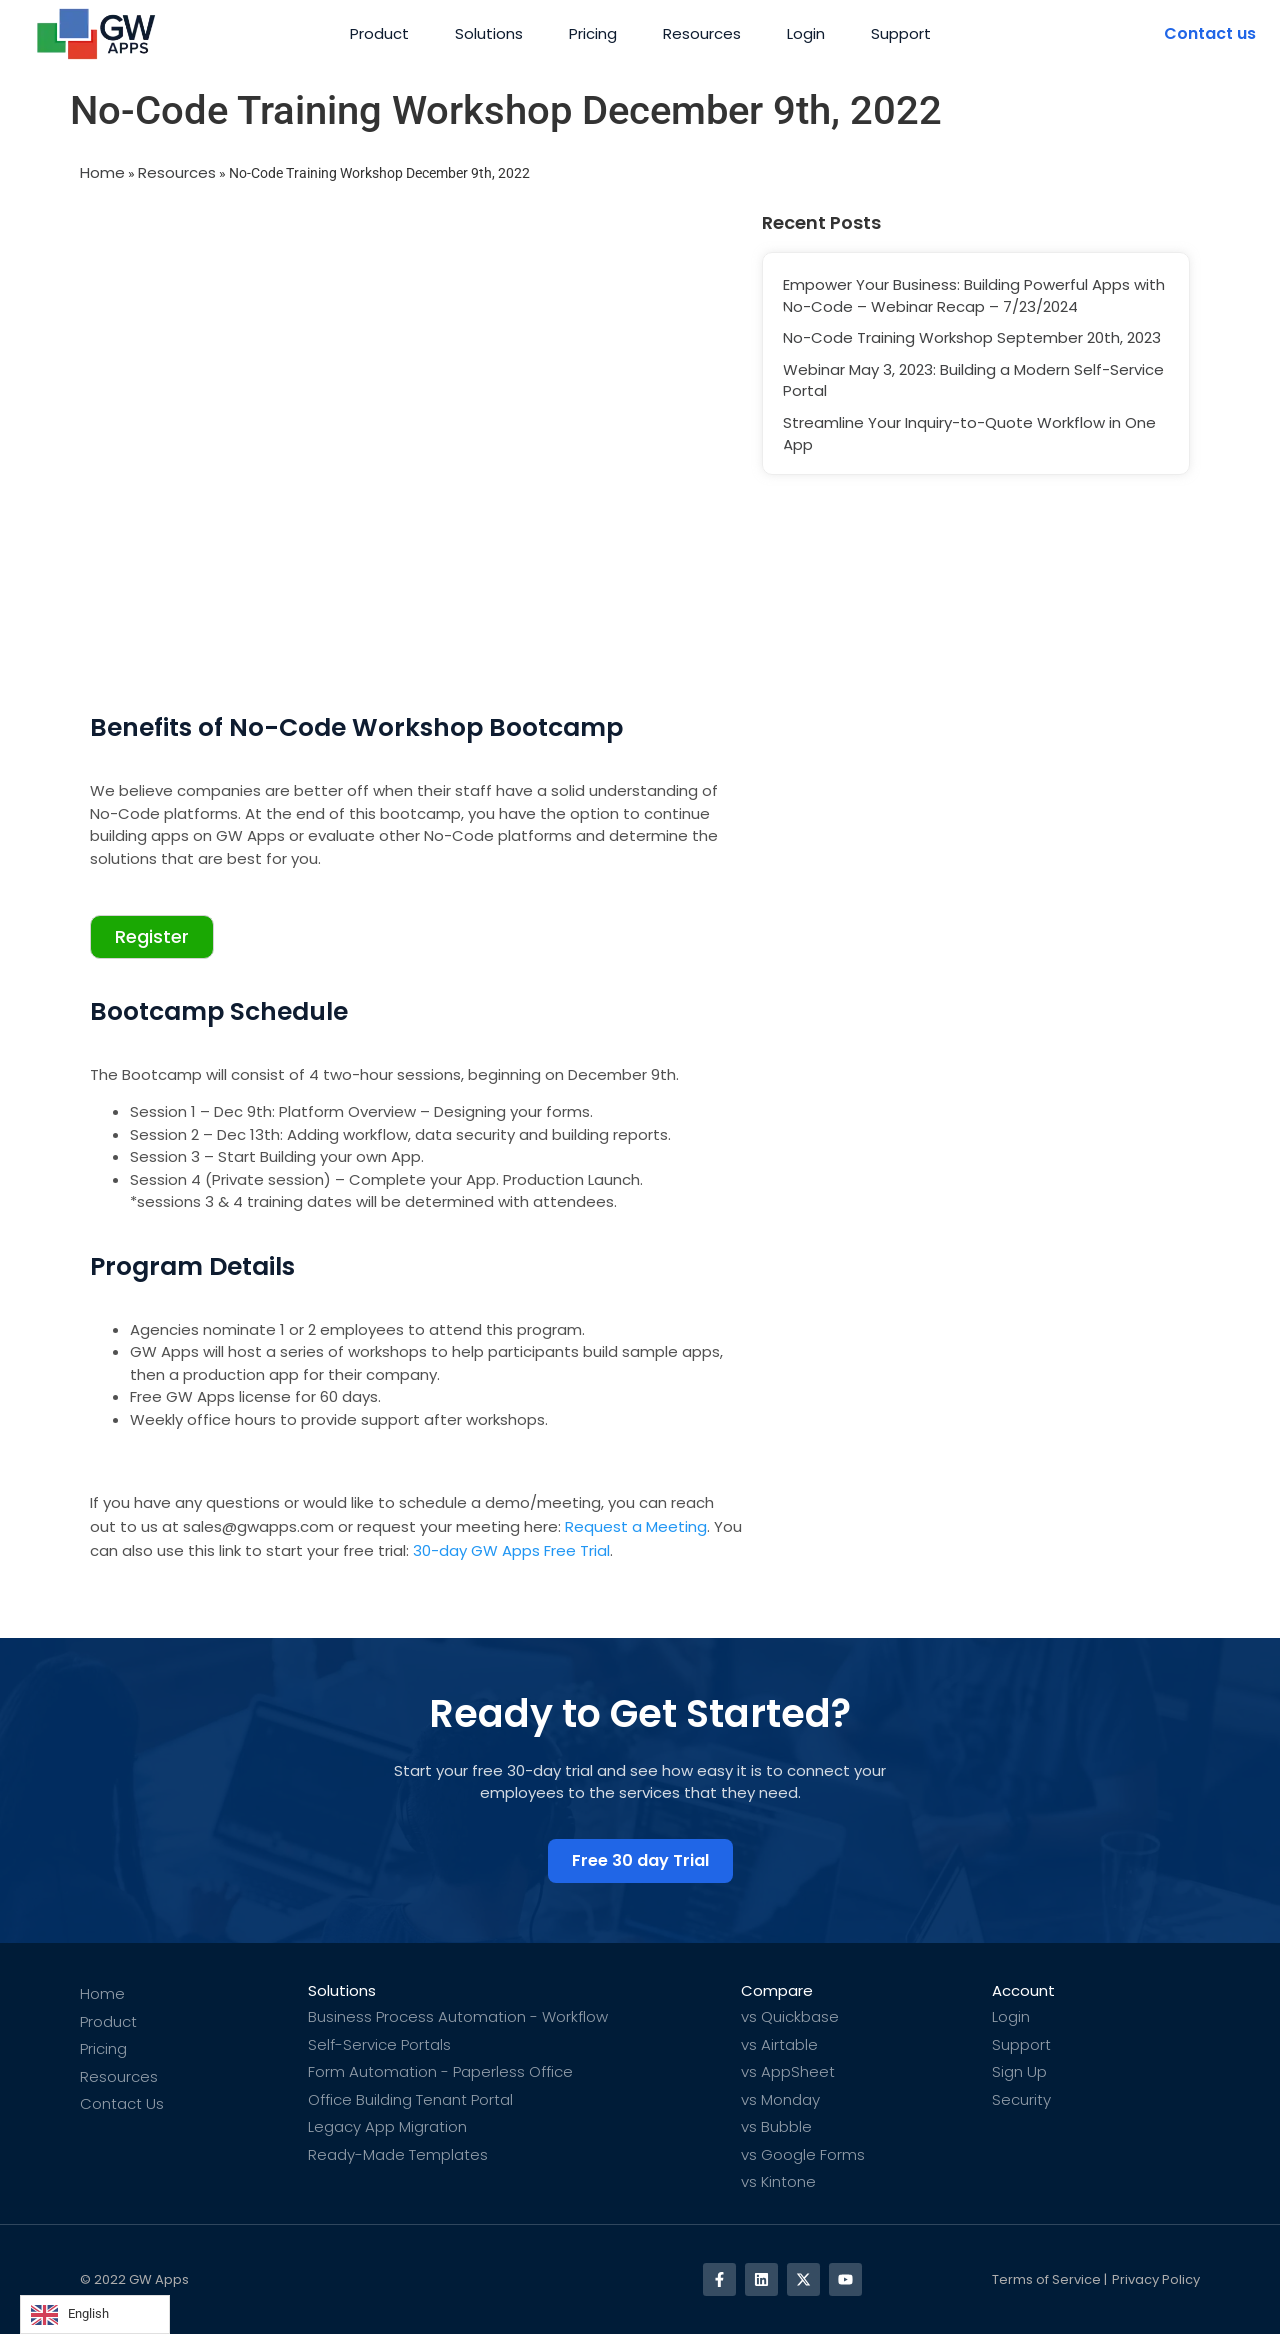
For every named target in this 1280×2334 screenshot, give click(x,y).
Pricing (593, 33)
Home (102, 172)
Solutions (489, 33)
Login (806, 33)
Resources (702, 33)
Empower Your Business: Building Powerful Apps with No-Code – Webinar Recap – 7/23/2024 (974, 295)
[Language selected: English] (95, 2314)
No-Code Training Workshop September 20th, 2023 (972, 337)
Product (379, 33)
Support (901, 33)
